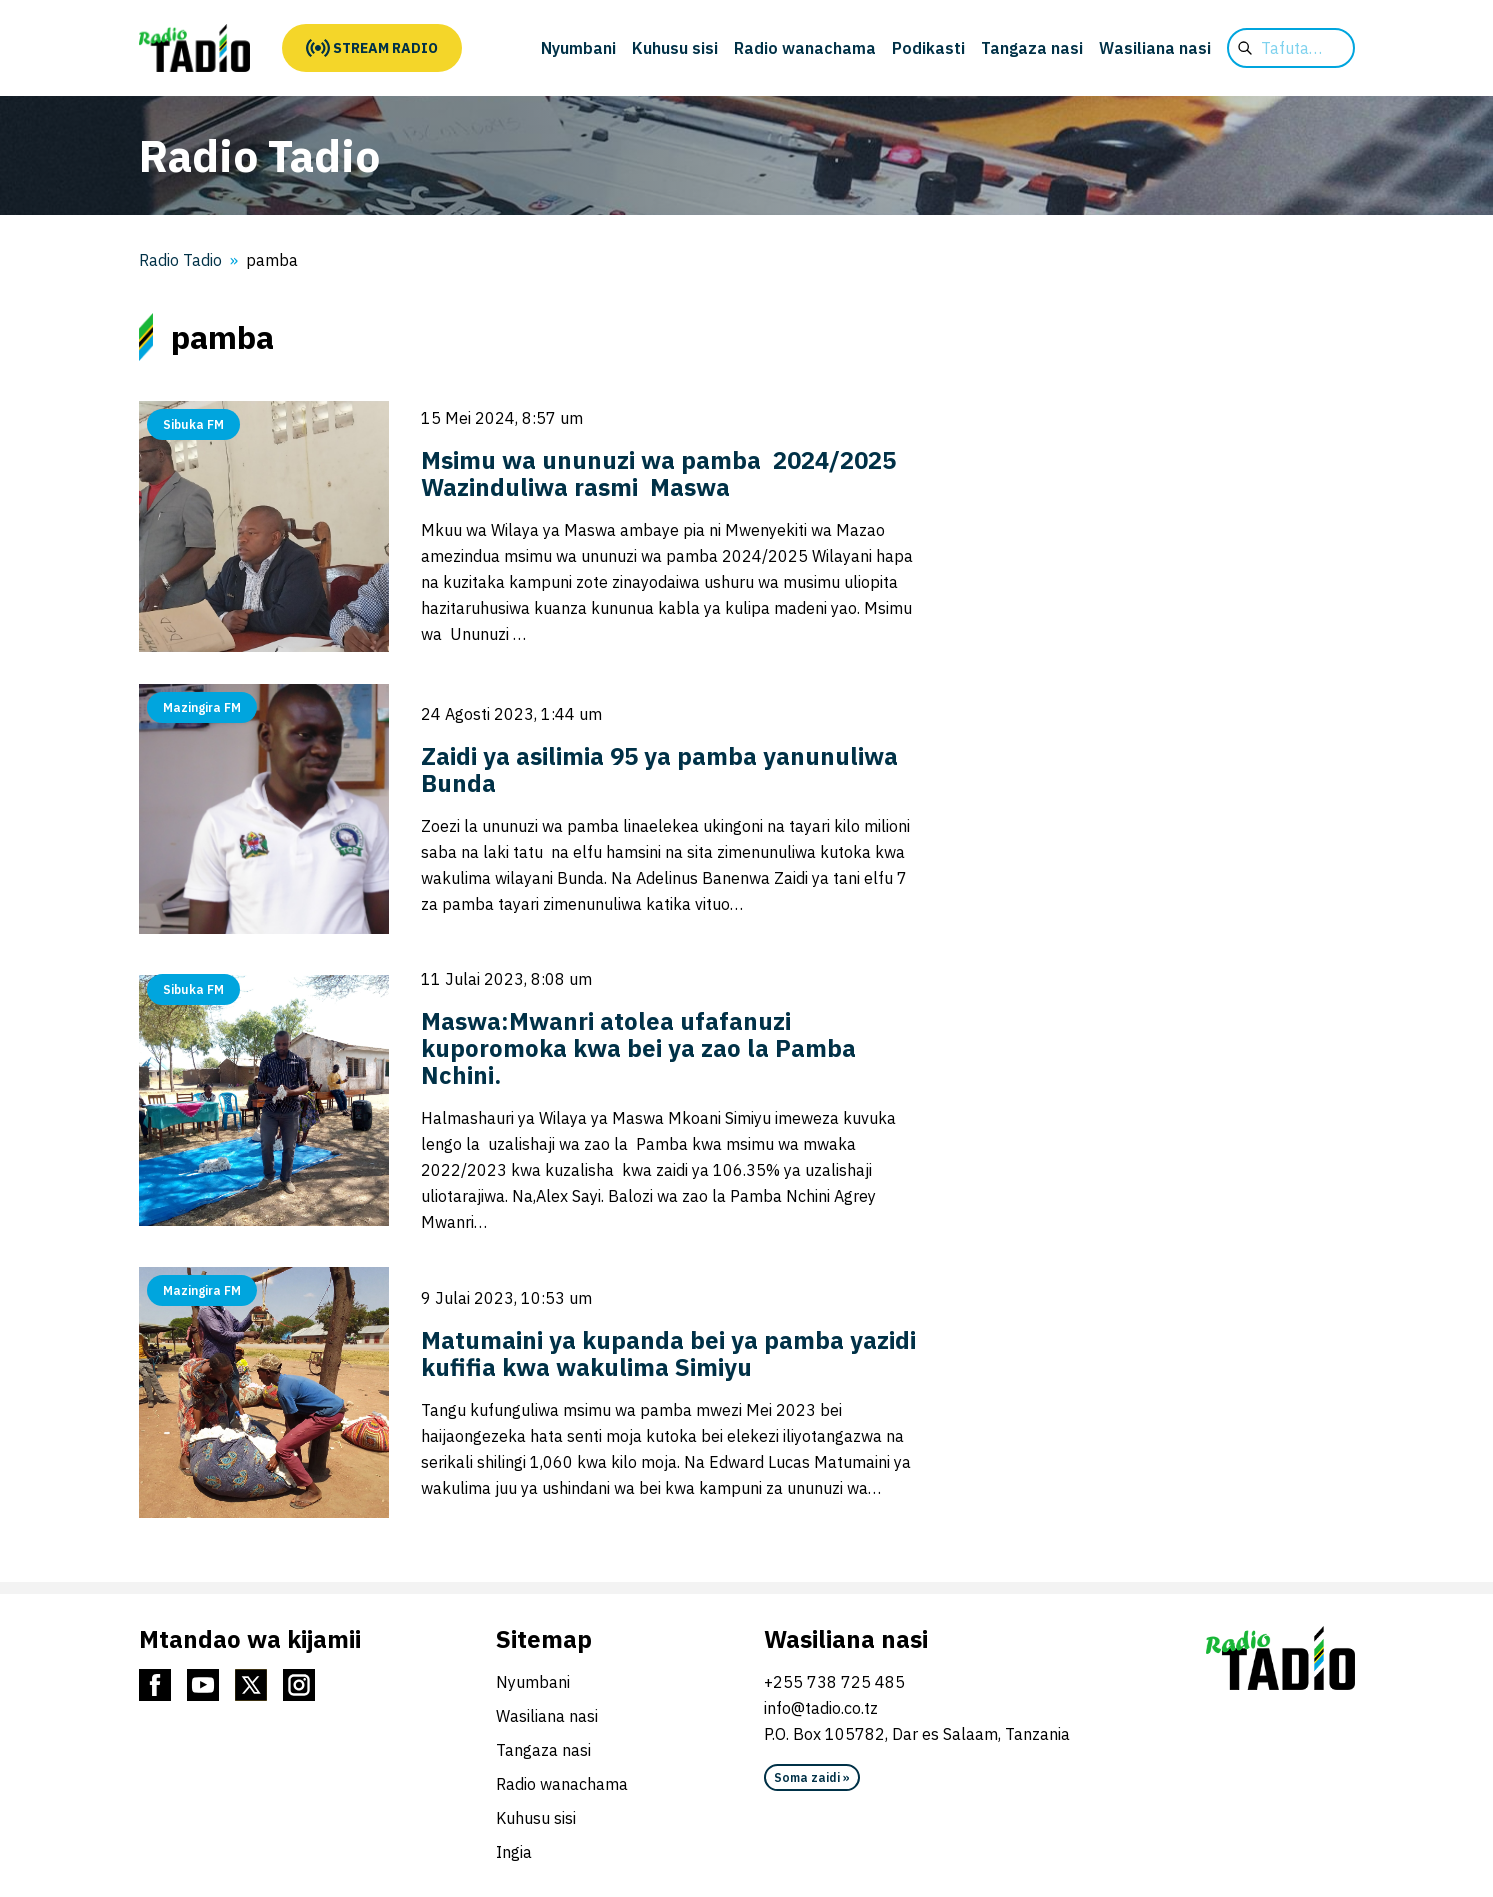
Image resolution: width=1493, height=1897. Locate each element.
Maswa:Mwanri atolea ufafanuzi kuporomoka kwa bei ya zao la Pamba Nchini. (638, 1048)
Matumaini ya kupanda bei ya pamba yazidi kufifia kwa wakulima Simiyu (668, 1353)
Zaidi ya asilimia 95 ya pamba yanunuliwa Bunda (659, 769)
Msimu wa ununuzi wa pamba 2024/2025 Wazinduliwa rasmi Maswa (661, 473)
